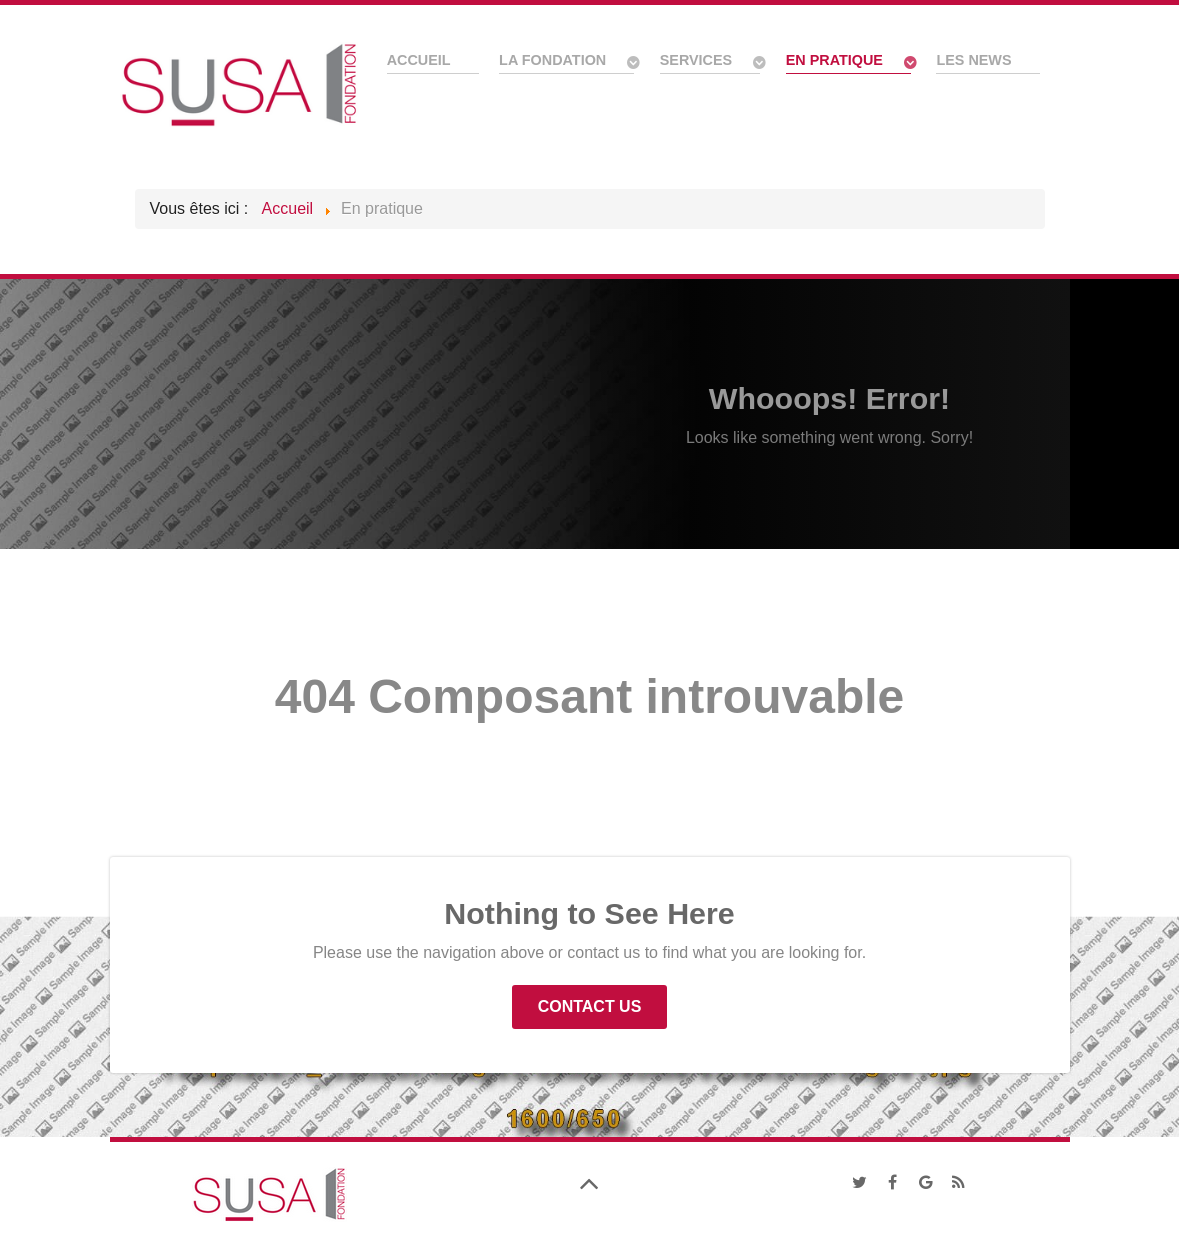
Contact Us (590, 1006)
